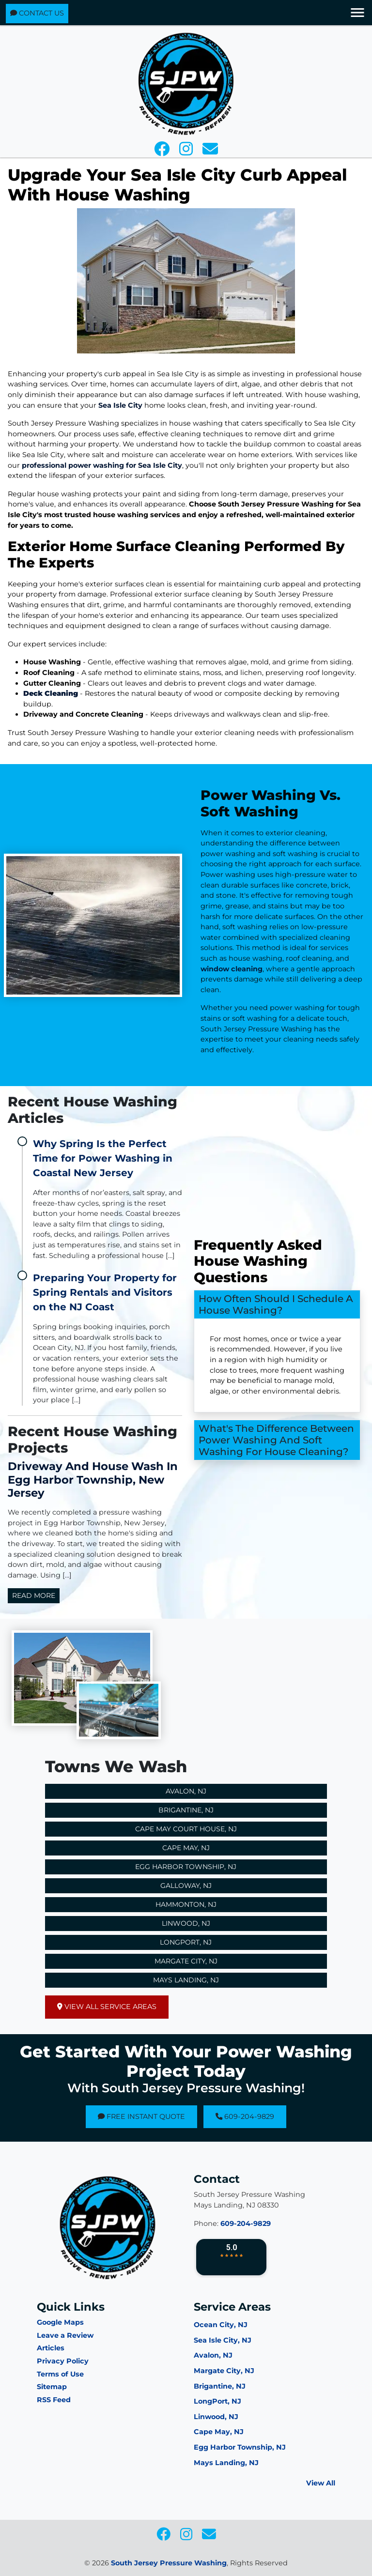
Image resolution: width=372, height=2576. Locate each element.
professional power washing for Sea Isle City (102, 465)
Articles (50, 2348)
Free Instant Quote (141, 2116)
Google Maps (60, 2322)
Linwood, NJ (186, 1923)
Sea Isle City (120, 405)
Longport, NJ (186, 1942)
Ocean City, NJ (221, 2324)
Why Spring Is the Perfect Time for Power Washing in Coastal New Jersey (102, 1158)
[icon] (162, 151)
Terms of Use (60, 2374)
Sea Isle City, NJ (222, 2340)
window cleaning (267, 969)
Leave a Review (65, 2335)
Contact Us (37, 13)
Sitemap (52, 2386)
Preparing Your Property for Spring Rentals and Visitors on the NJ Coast (105, 1292)
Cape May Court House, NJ (186, 1829)
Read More (33, 1595)
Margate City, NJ (186, 1961)
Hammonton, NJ (186, 1904)
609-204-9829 (245, 2116)
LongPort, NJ (217, 2401)
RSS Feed (54, 2399)
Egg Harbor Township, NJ (185, 1866)
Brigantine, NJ (186, 1810)
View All (320, 2483)
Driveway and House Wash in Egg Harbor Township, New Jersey (93, 1479)
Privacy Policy (63, 2361)
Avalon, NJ (186, 1791)
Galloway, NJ (186, 1885)
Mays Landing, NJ (186, 1980)
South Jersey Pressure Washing (169, 2563)
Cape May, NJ (186, 1847)
